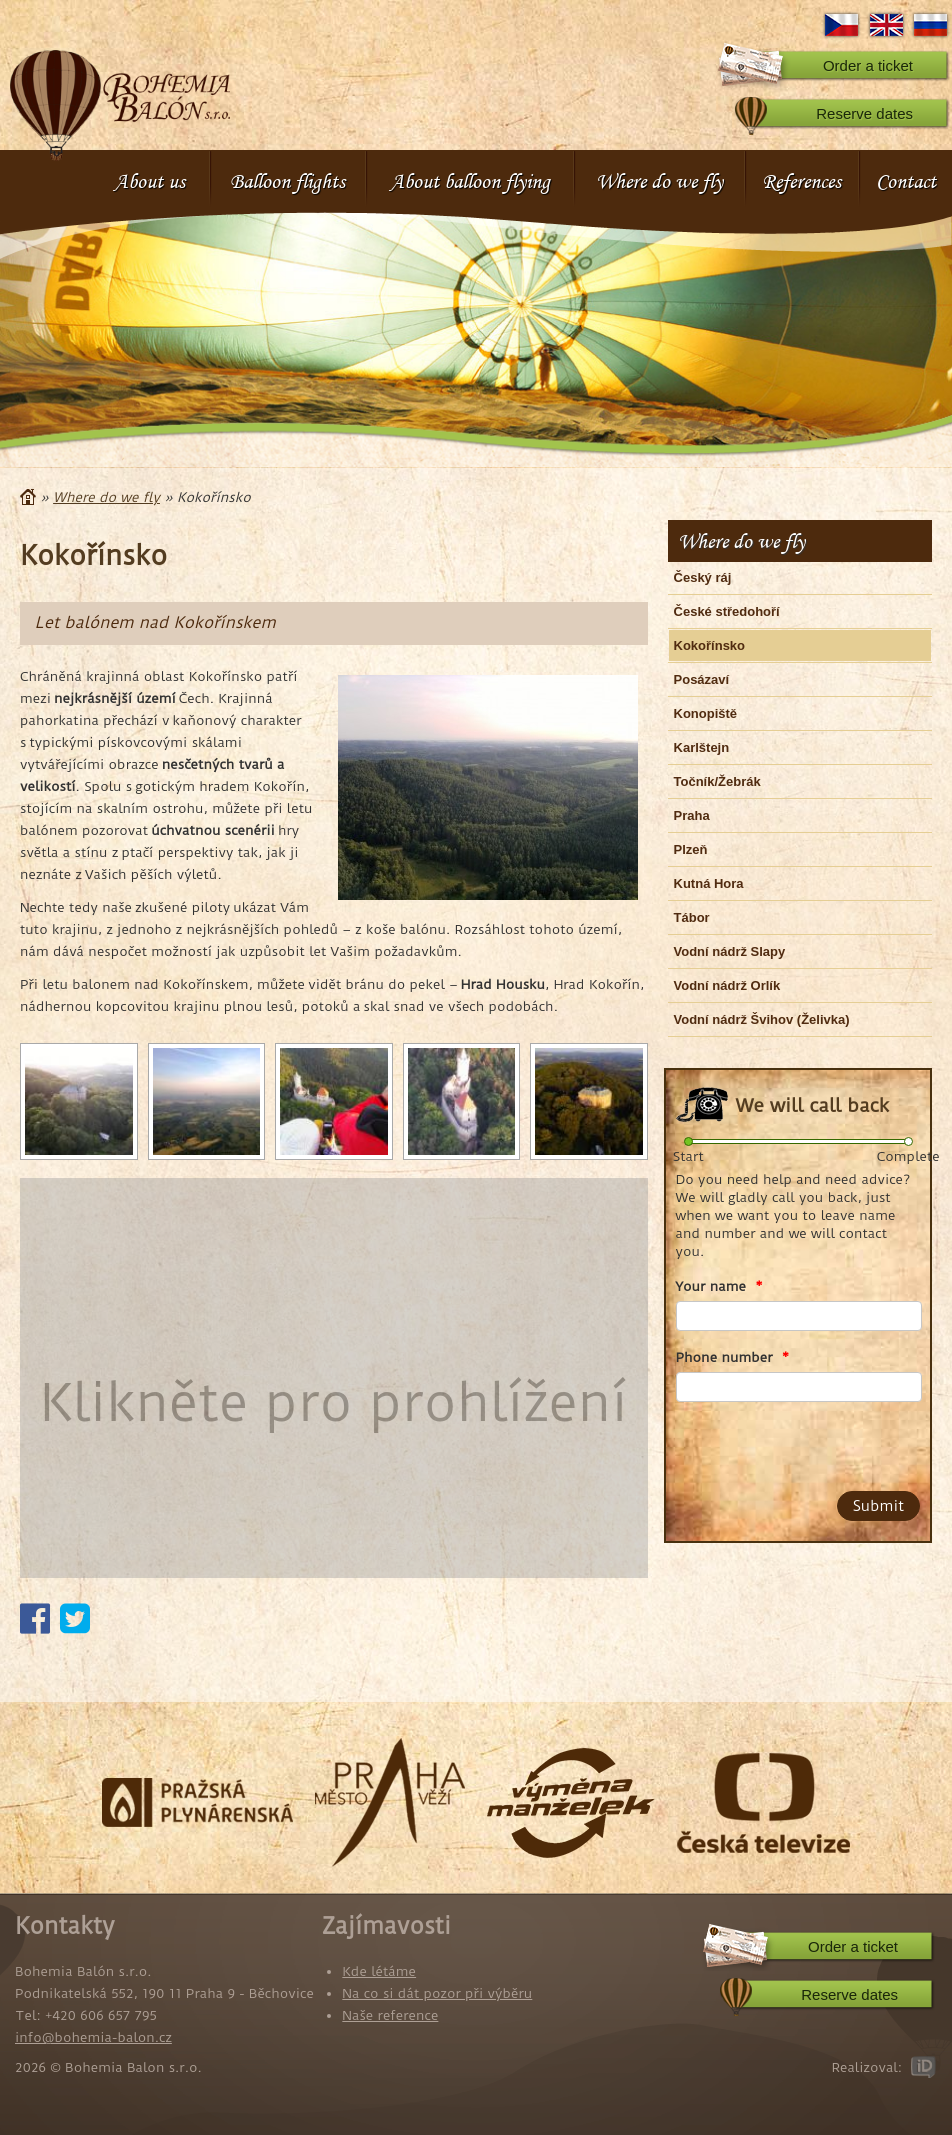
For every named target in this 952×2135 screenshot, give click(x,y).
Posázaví (702, 679)
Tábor (692, 917)
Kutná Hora (709, 883)
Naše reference (390, 2015)
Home (28, 497)
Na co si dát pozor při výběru (437, 1993)
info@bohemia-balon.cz (93, 2037)
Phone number (733, 1357)
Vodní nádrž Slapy (730, 951)
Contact (906, 181)
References (801, 181)
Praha (692, 815)
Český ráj (703, 577)
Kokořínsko (710, 645)
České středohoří (727, 611)
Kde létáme (379, 1971)
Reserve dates (864, 113)
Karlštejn (702, 747)
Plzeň (691, 849)
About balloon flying (470, 181)
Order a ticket (868, 65)
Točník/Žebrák (717, 781)
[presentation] (790, 1442)
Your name (719, 1286)
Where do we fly (659, 181)
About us (149, 181)
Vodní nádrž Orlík (727, 985)
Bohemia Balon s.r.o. (120, 95)
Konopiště (706, 713)
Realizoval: (866, 2067)
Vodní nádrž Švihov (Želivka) (762, 1019)
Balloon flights (287, 181)
